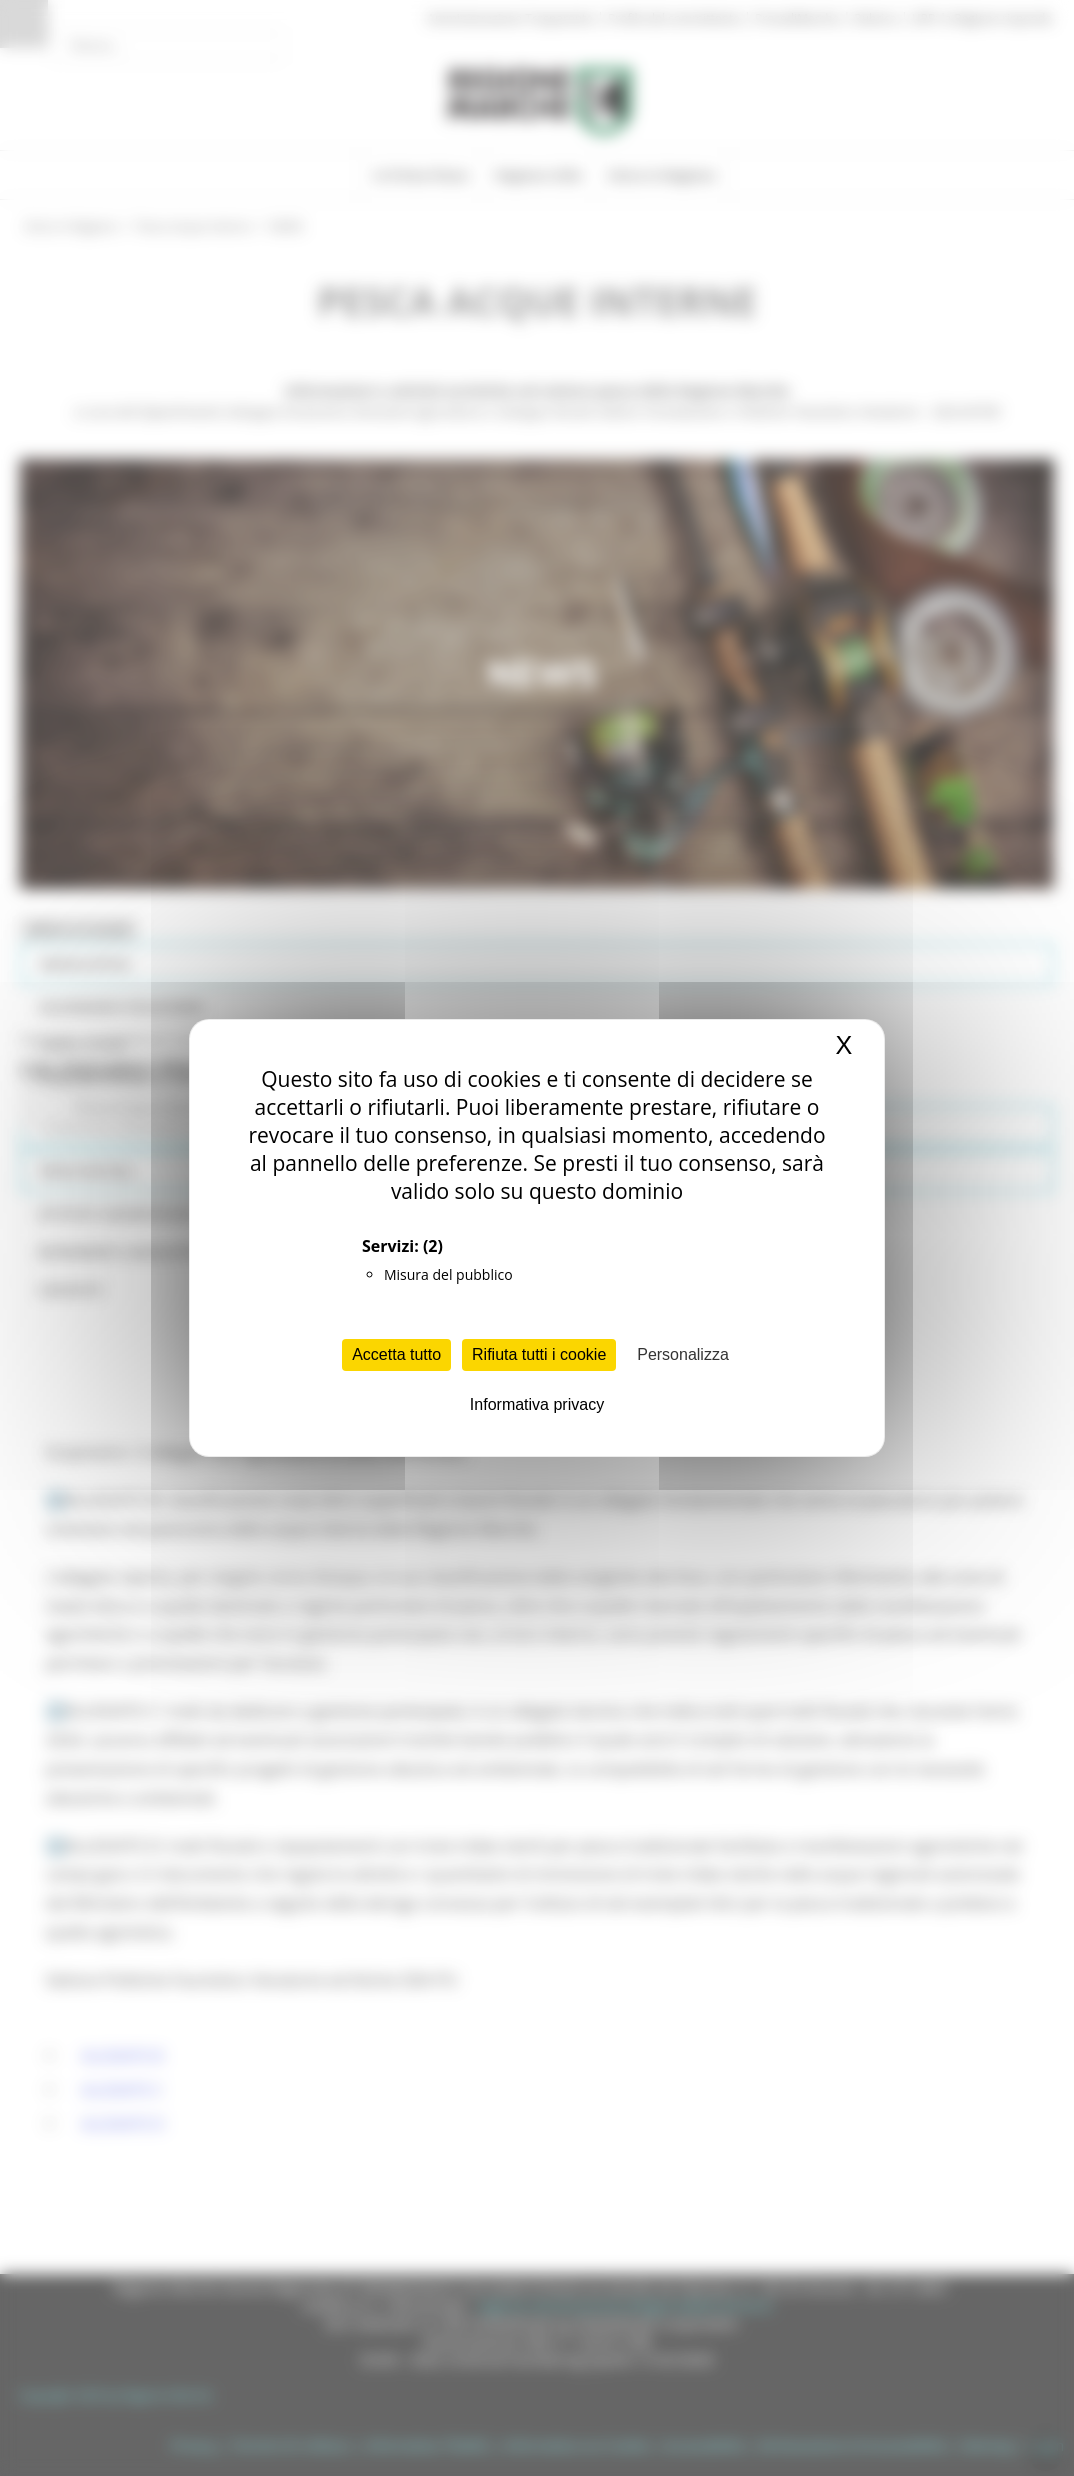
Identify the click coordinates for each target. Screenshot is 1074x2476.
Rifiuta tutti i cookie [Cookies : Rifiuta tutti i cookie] (539, 1354)
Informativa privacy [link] (537, 1404)
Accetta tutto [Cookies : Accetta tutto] (396, 1354)
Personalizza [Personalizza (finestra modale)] (683, 1354)
